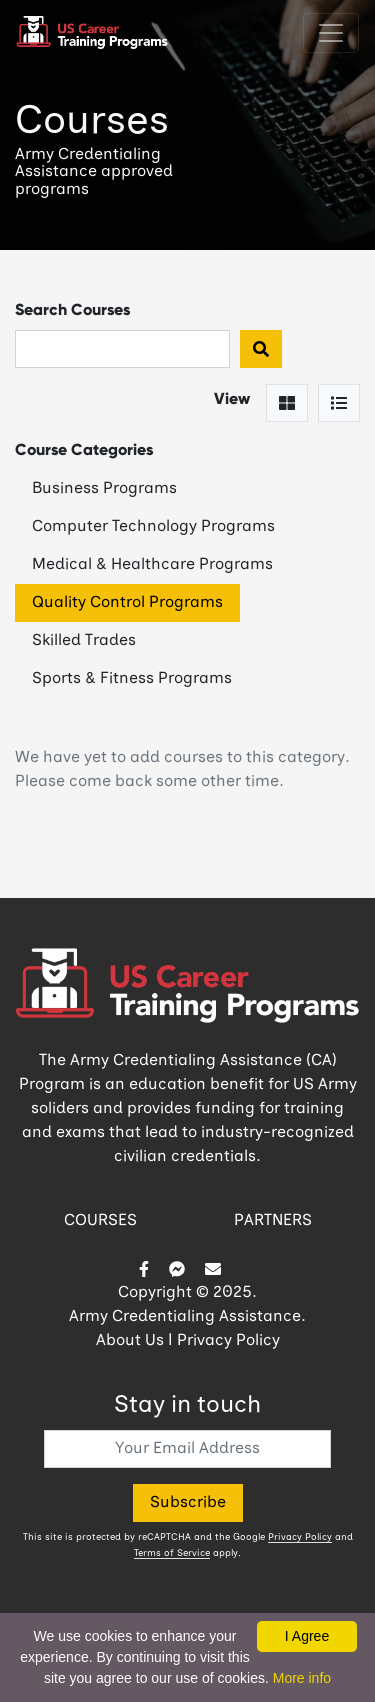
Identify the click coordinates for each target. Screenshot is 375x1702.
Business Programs (104, 489)
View (232, 398)
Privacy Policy (228, 1341)
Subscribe (188, 1503)
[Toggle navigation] (331, 33)
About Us (130, 1341)
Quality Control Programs (127, 603)
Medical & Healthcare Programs (152, 565)
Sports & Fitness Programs (132, 679)
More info (302, 1678)
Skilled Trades (84, 641)
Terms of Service (172, 1553)
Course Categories (84, 449)
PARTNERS (273, 1221)
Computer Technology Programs (153, 527)
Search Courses (72, 309)
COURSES (100, 1221)
